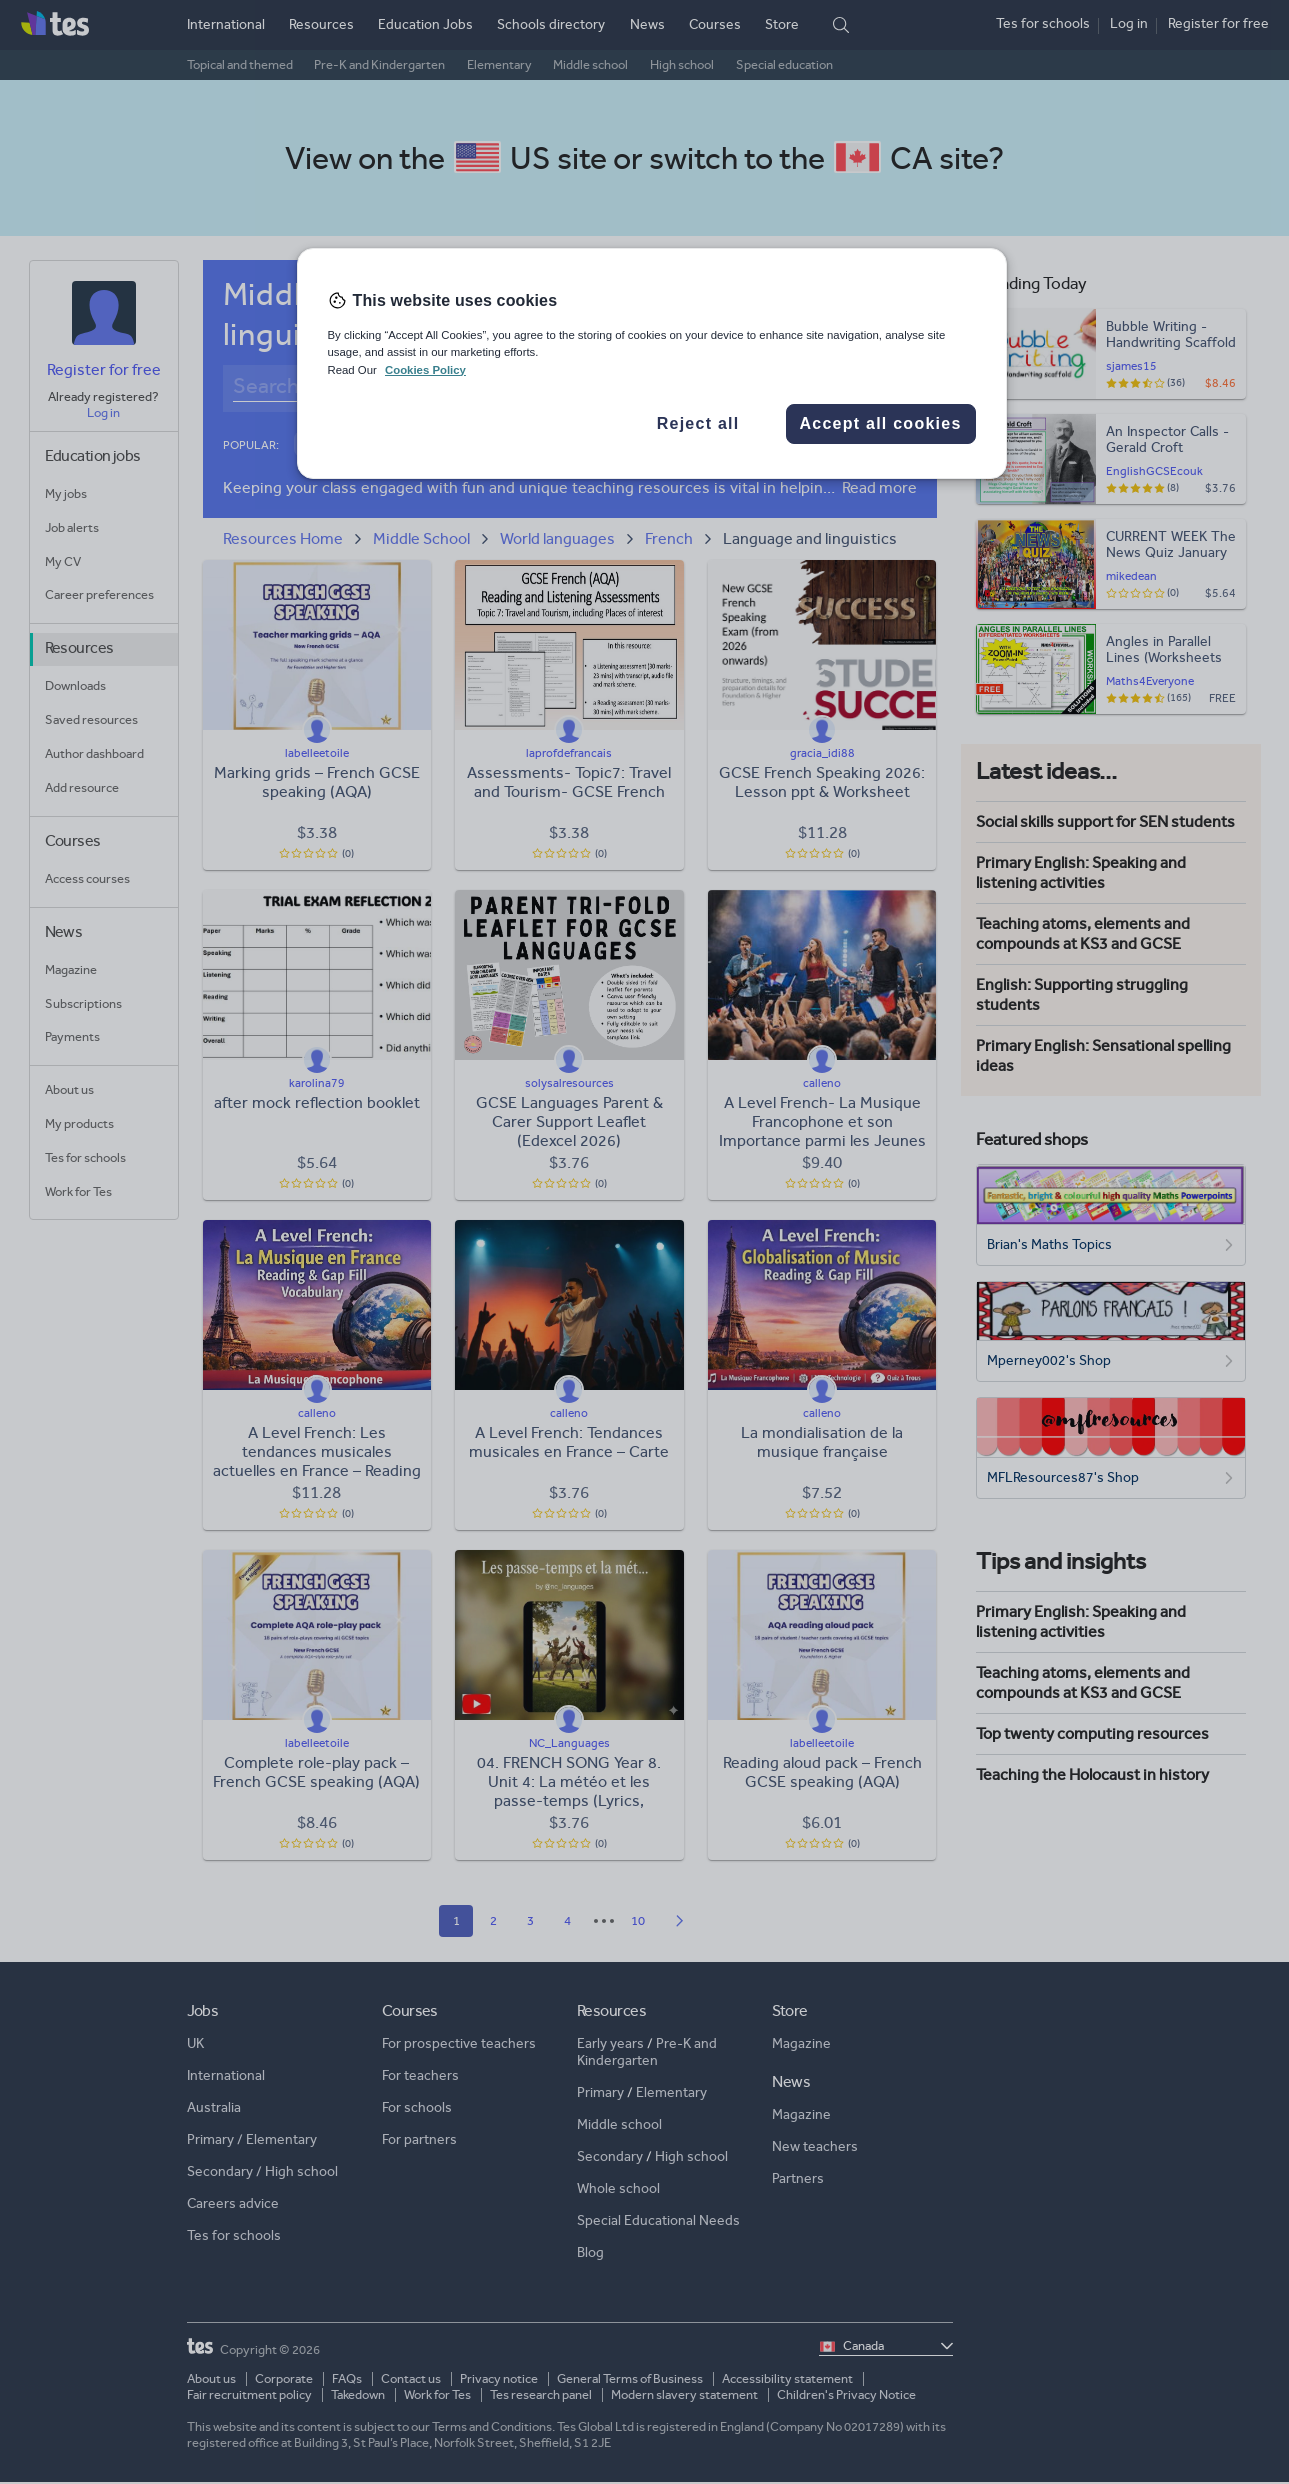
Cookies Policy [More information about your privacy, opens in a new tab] (425, 370)
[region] (652, 363)
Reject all (698, 423)
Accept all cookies (880, 423)
